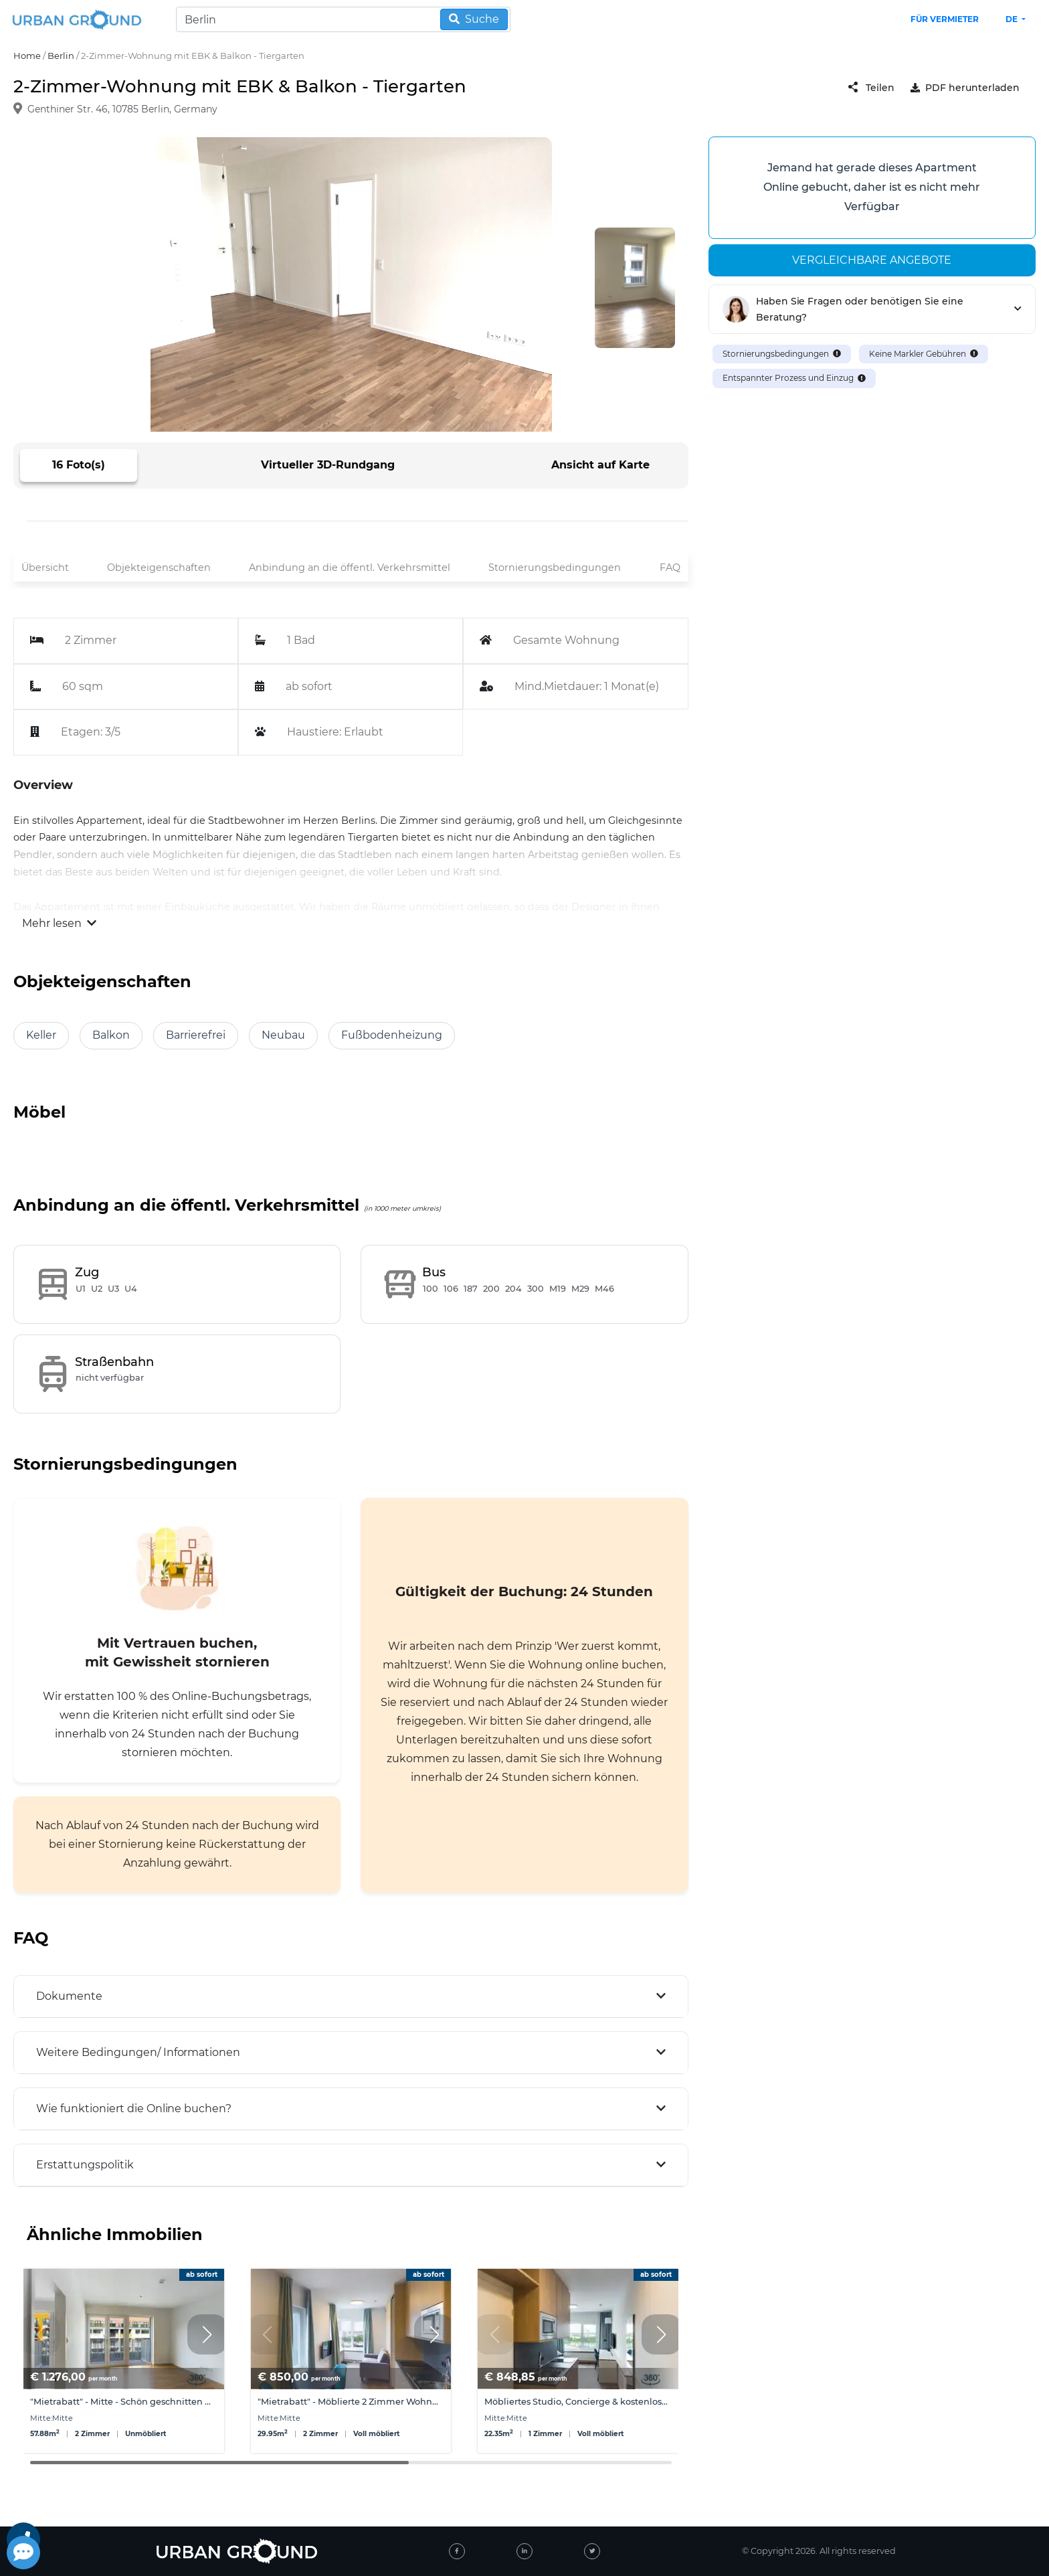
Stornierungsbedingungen (554, 568)
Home (27, 55)
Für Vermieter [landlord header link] (945, 19)
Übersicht (45, 568)
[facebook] (457, 2551)
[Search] (343, 19)
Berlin (60, 55)
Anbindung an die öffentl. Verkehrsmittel (349, 568)
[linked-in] (524, 2551)
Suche (474, 19)
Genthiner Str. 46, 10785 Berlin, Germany (122, 110)
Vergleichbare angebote (871, 260)
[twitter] (592, 2551)
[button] (207, 2334)
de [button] (1013, 19)
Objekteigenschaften (159, 568)
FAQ (670, 568)
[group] (123, 2361)
